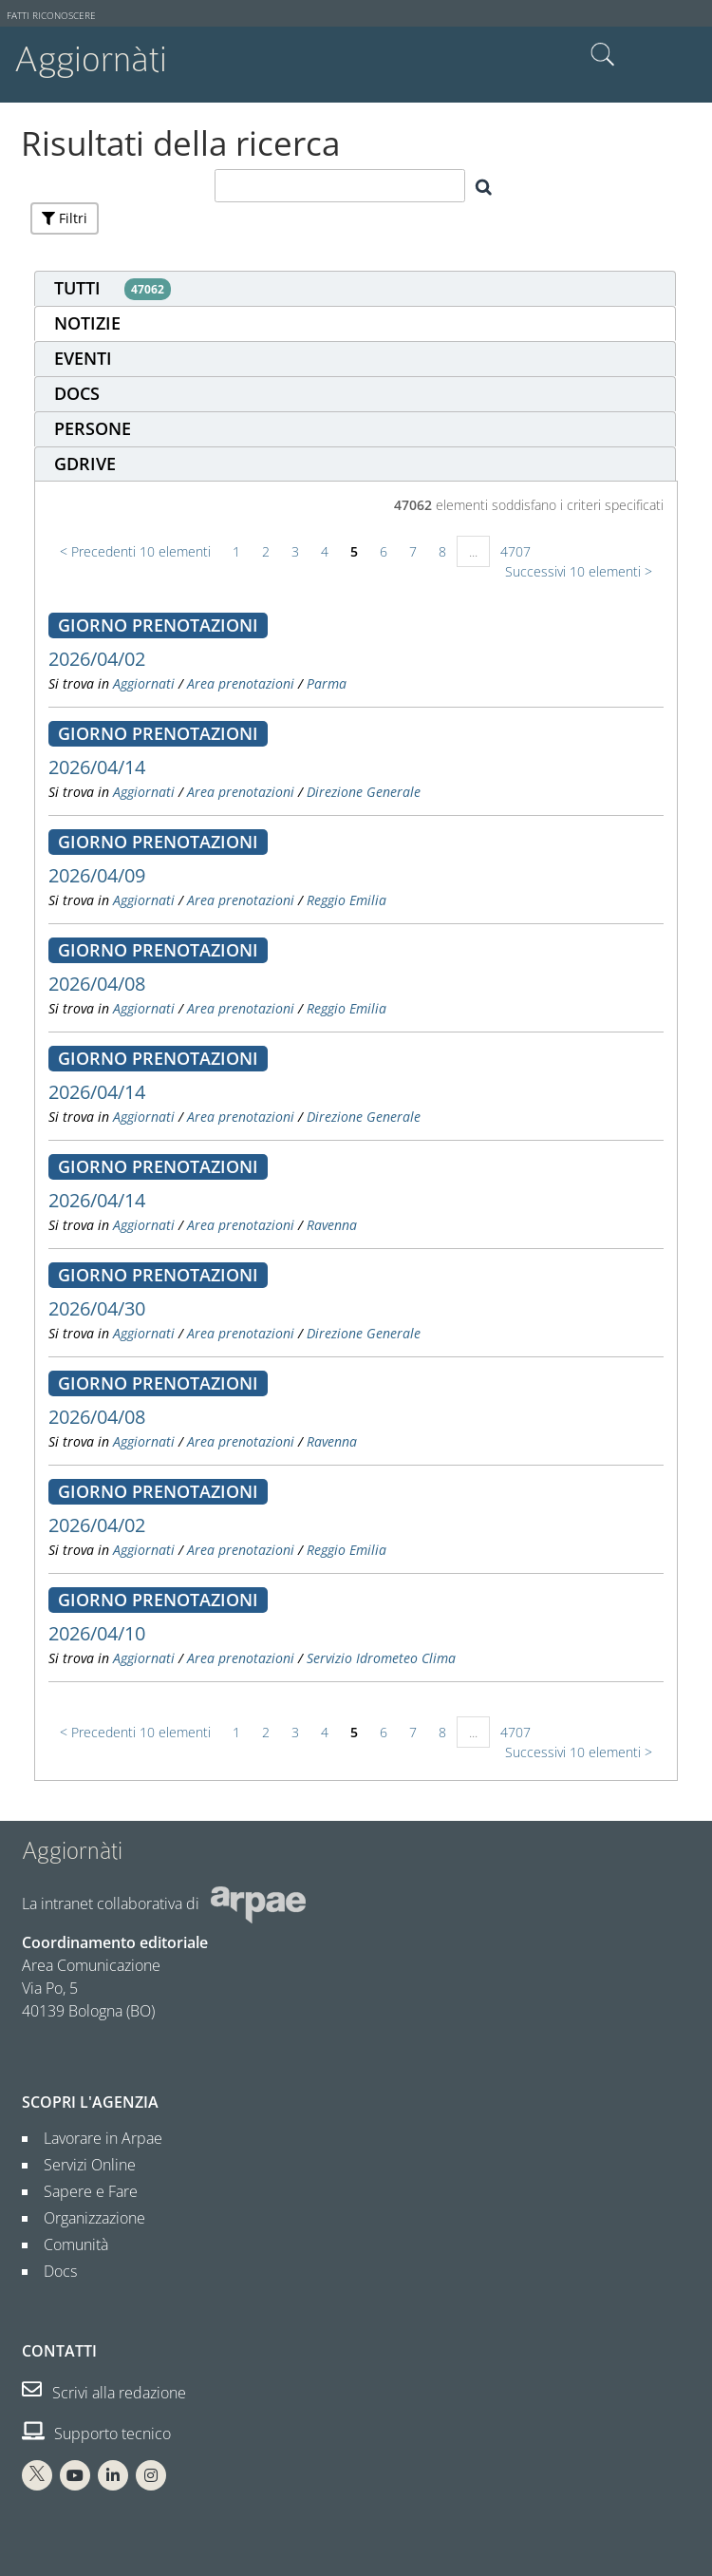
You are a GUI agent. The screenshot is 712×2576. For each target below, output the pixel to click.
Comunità (68, 2244)
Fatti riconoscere (51, 15)
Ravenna (332, 1225)
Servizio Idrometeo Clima (381, 1658)
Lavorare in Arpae (95, 2138)
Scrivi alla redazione (104, 2392)
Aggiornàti (90, 59)
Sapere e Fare (83, 2191)
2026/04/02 (96, 659)
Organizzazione (87, 2217)
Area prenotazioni (240, 683)
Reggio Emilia (346, 900)
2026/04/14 (96, 767)
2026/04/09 (96, 875)
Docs (52, 2271)
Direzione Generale (364, 792)
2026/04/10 (96, 1633)
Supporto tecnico (96, 2433)
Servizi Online (82, 2164)
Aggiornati (144, 683)
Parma (327, 683)
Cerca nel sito (603, 55)
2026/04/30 (96, 1308)
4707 (515, 551)
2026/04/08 (96, 983)
